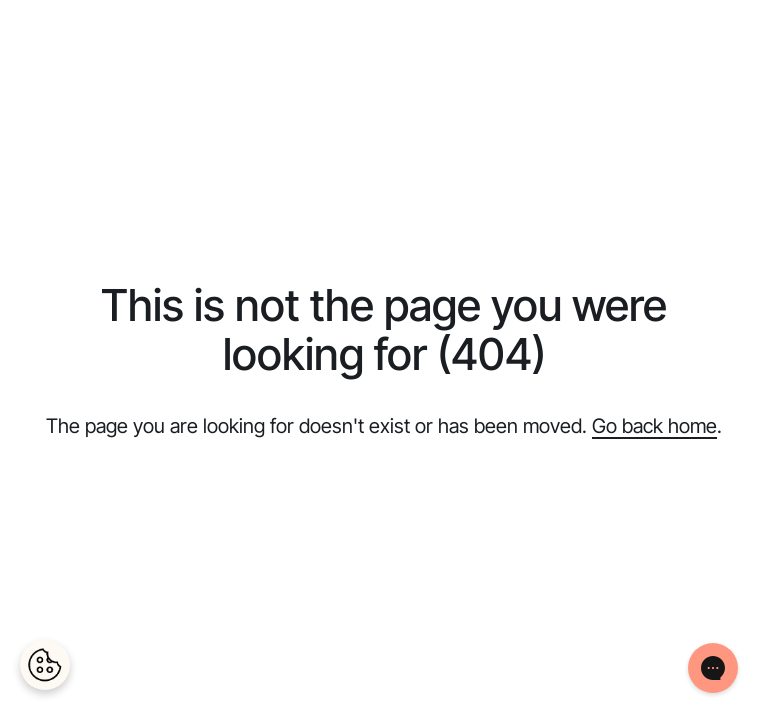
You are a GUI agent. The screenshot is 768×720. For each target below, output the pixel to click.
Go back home (654, 426)
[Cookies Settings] (45, 665)
